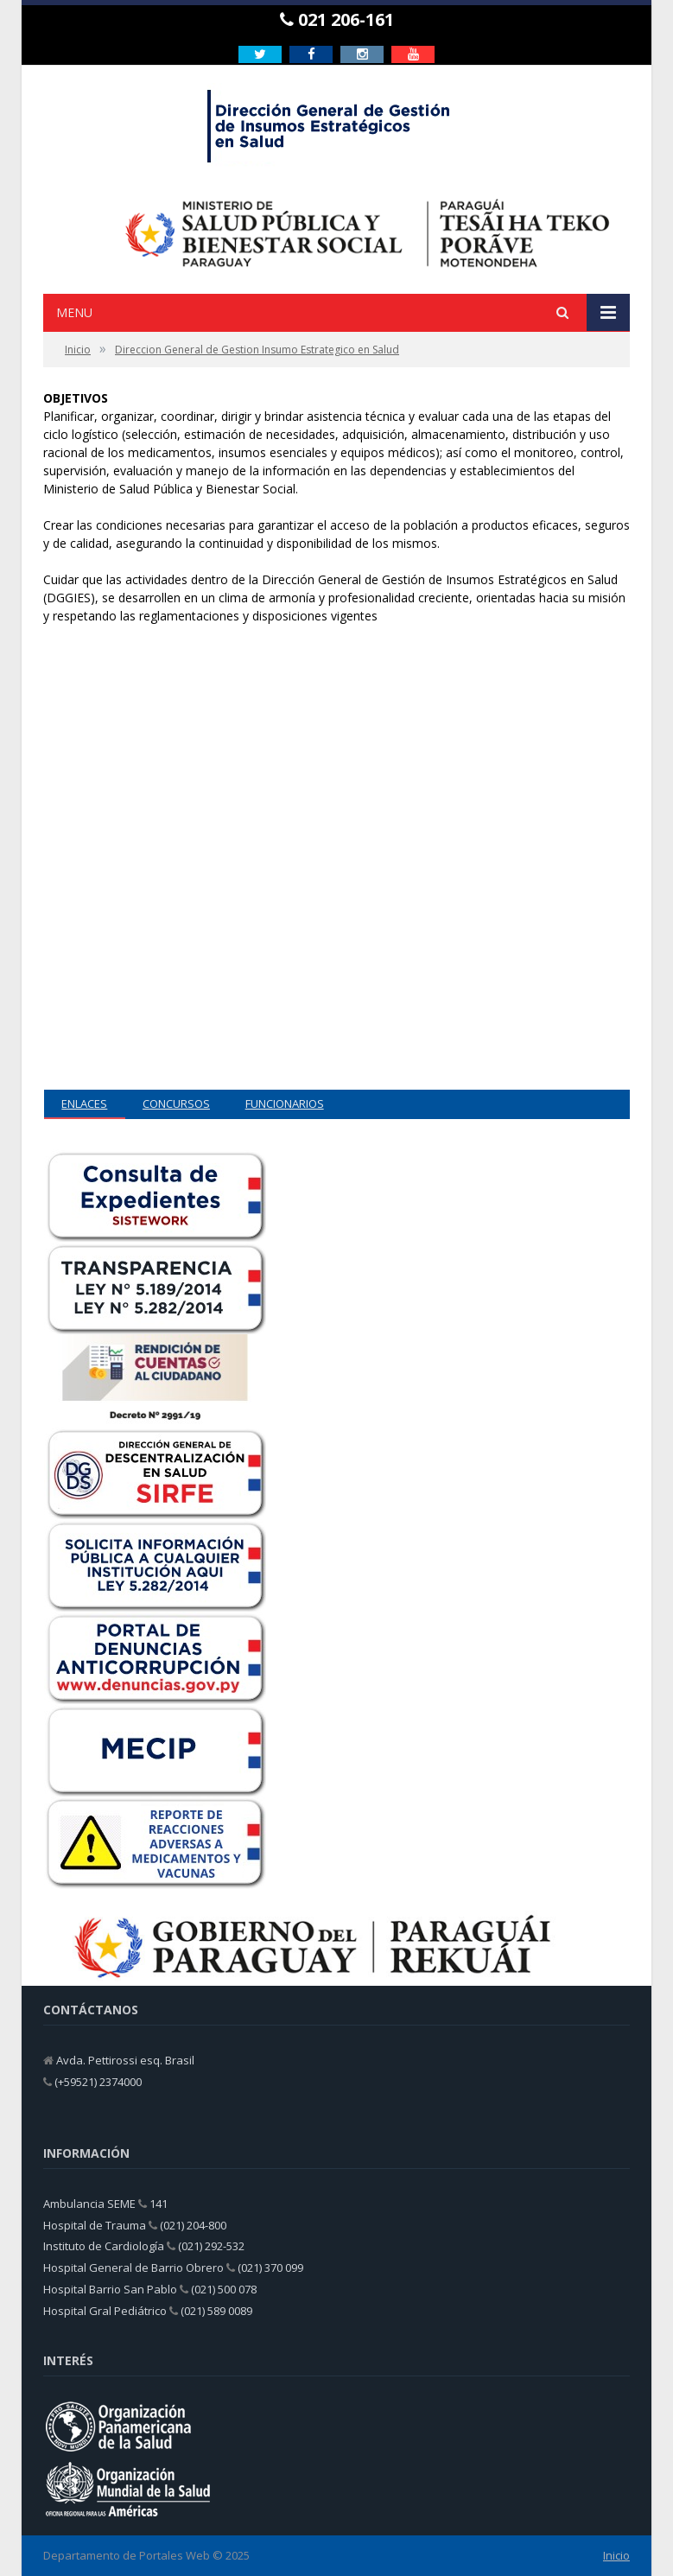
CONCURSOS (176, 1103)
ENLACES (84, 1103)
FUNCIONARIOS (284, 1103)
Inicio (616, 2555)
